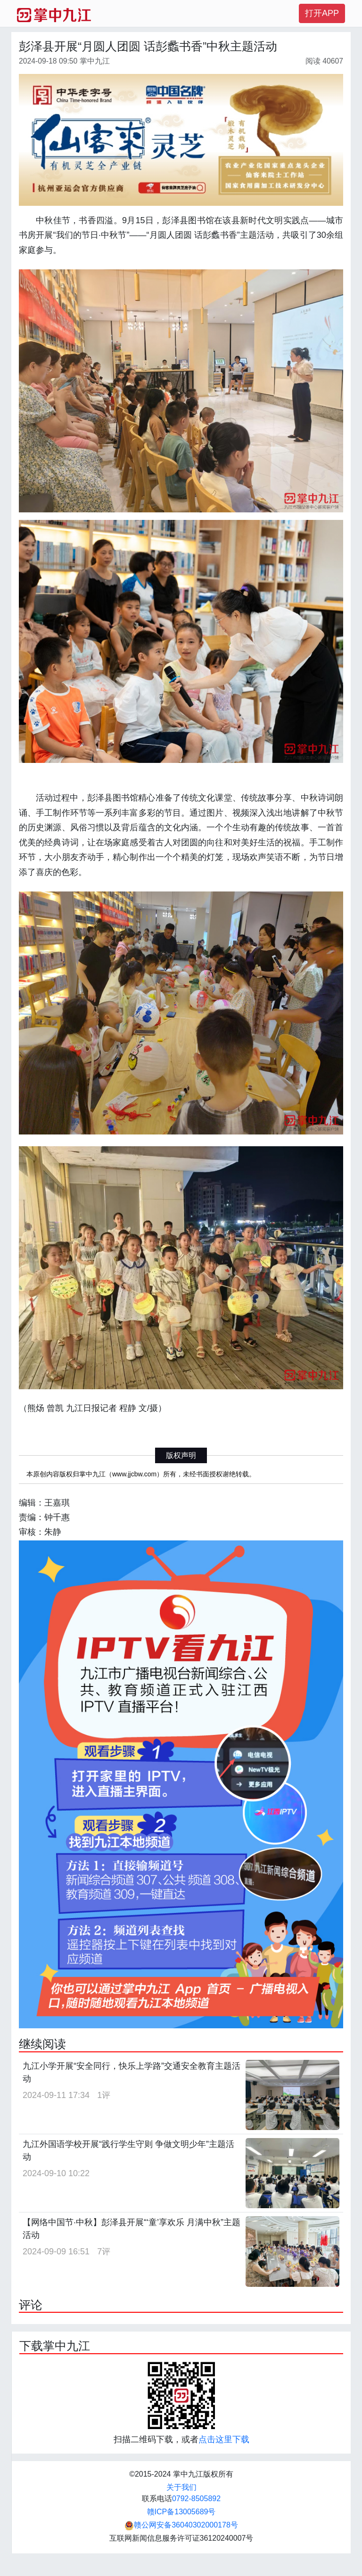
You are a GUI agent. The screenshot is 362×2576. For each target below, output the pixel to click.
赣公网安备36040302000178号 (181, 2525)
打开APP (322, 13)
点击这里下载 (223, 2439)
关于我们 (181, 2487)
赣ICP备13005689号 (181, 2512)
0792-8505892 (196, 2499)
